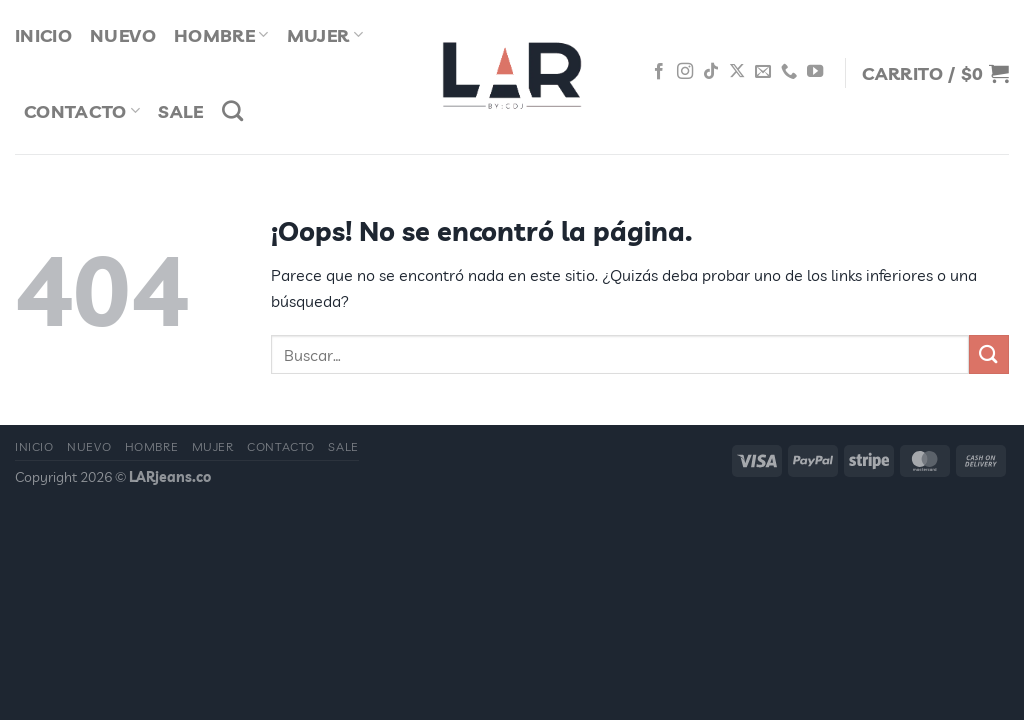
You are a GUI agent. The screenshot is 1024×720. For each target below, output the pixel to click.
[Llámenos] (789, 72)
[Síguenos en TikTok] (711, 72)
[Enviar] (989, 354)
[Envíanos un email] (763, 72)
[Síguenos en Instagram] (685, 72)
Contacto (82, 111)
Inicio (34, 446)
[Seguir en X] (737, 72)
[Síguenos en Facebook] (659, 72)
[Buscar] (232, 110)
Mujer (213, 446)
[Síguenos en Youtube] (815, 72)
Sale (180, 111)
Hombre (152, 446)
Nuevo (89, 446)
